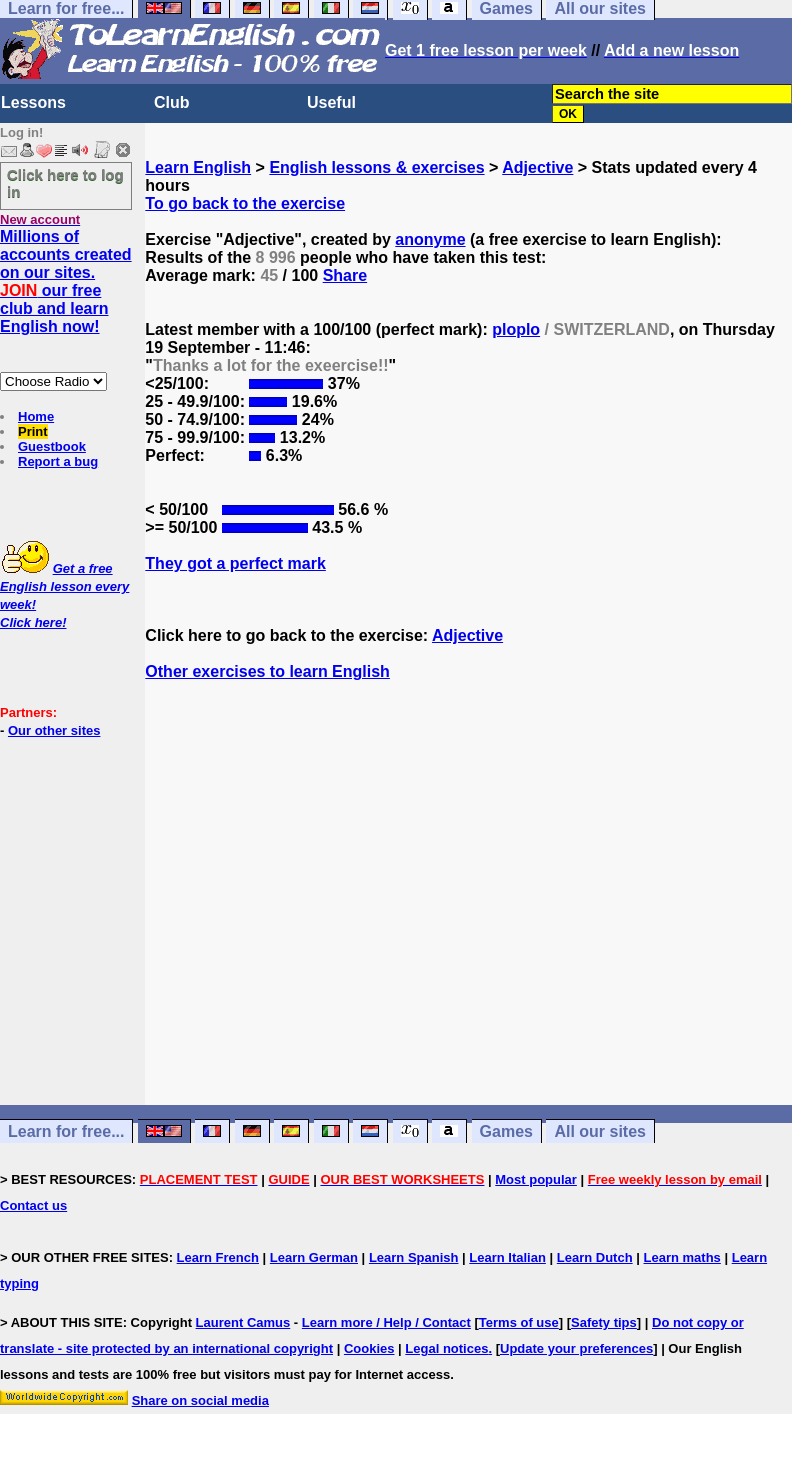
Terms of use (519, 1322)
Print (33, 431)
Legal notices (446, 1348)
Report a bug (58, 461)
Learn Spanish (414, 1257)
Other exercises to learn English (267, 671)
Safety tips (604, 1322)
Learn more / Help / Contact (386, 1322)
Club (172, 102)
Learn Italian (507, 1257)
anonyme (430, 239)
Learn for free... (66, 1131)
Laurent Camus (243, 1322)
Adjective (537, 167)
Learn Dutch (595, 1257)
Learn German (314, 1257)
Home (36, 416)
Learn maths (682, 1257)
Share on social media (200, 1400)
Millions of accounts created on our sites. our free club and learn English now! (66, 281)
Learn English (198, 167)
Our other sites (54, 730)
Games (506, 1131)
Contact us (33, 1205)
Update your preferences (576, 1348)
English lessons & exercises (376, 167)
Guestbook (52, 446)
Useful (331, 102)
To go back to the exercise (245, 203)
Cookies (369, 1348)
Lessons (33, 102)
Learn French (218, 1257)
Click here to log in (65, 183)
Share (345, 275)
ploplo (516, 329)
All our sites (600, 1131)
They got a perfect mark (235, 563)
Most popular (536, 1179)
